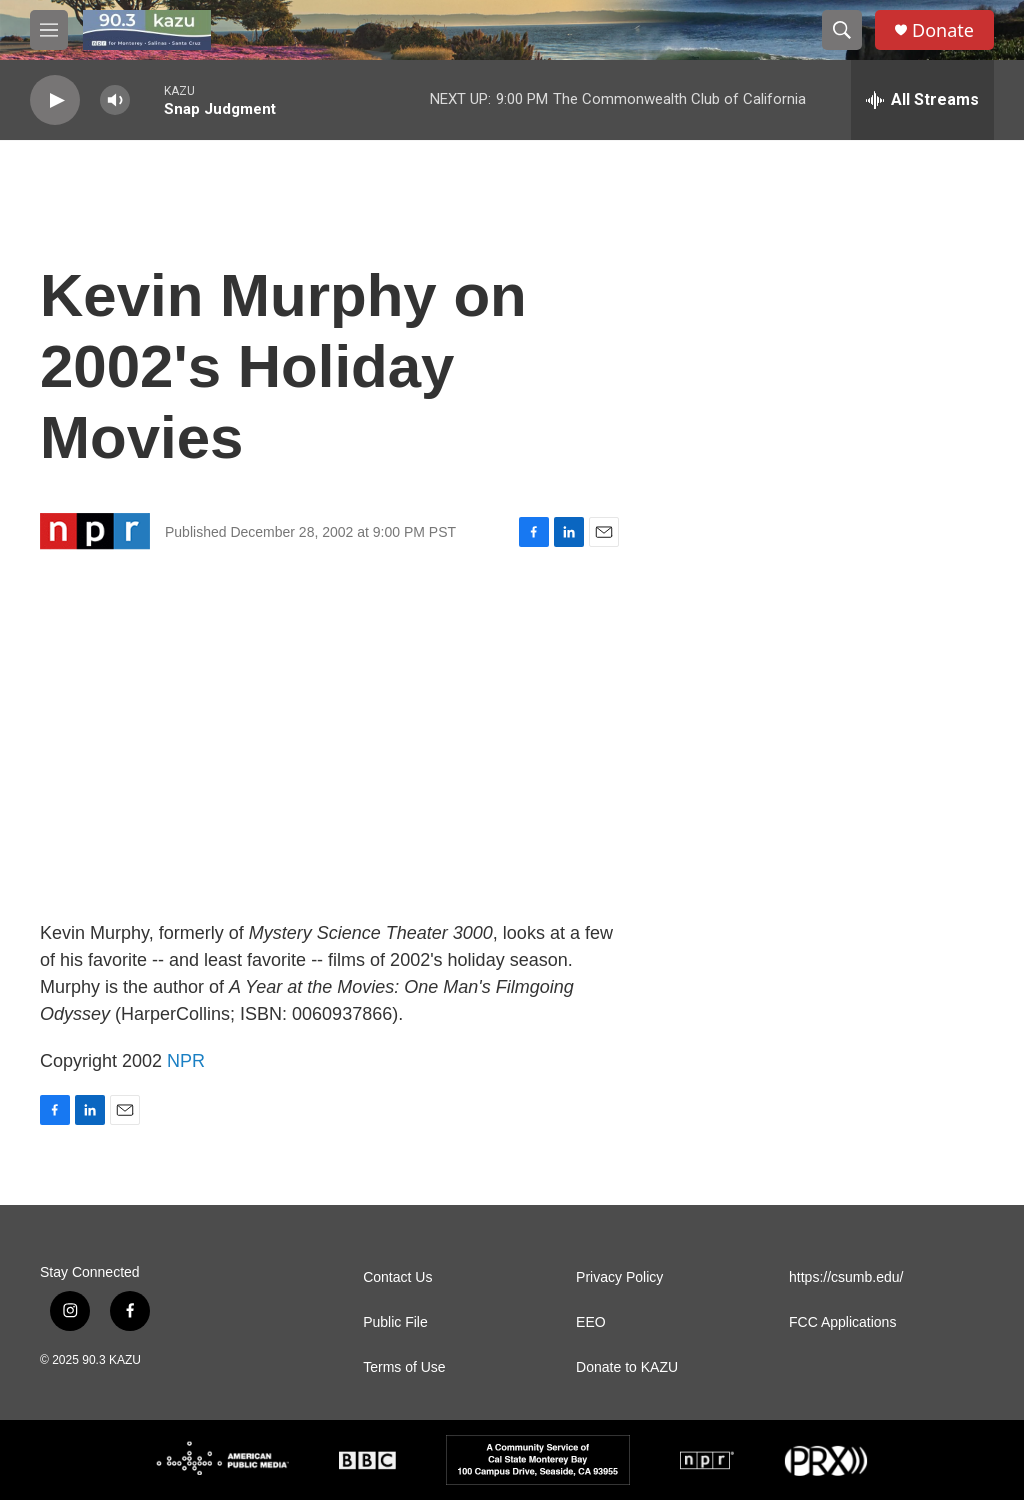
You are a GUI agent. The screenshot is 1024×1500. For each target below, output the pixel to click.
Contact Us (397, 1277)
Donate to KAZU (627, 1367)
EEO (591, 1322)
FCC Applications (842, 1322)
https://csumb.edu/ (846, 1277)
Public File (395, 1322)
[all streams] (922, 100)
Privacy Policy (619, 1277)
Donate (943, 30)
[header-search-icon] (842, 30)
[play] (55, 100)
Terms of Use (404, 1367)
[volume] (115, 100)
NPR (186, 1061)
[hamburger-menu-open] (49, 30)
